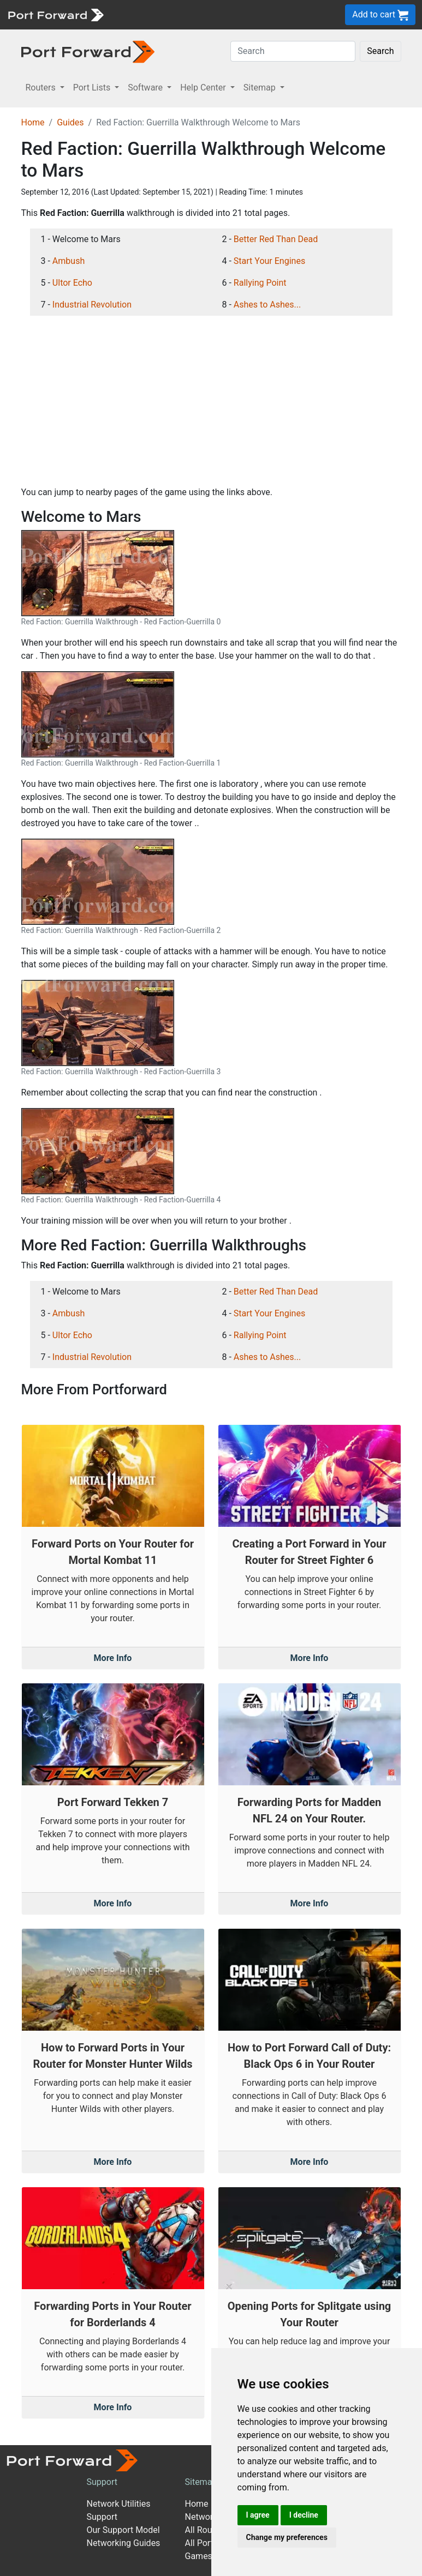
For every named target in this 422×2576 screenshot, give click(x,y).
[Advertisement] (211, 400)
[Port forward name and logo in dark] (88, 51)
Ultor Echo (72, 283)
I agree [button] (258, 2515)
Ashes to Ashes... (267, 304)
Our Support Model (123, 2530)
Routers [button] (42, 87)
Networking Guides (124, 2543)
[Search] (292, 51)
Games (198, 2556)
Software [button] (146, 87)
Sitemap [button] (260, 87)
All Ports (201, 2543)
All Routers (206, 2530)
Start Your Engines (269, 261)
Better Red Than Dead (276, 239)
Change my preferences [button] (287, 2537)
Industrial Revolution (92, 304)
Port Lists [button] (92, 87)
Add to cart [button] (380, 15)
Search (380, 51)
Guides (70, 122)
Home (33, 122)
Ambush (68, 261)
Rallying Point (260, 283)
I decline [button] (303, 2515)
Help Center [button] (204, 87)
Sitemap (201, 2482)
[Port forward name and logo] (55, 14)
